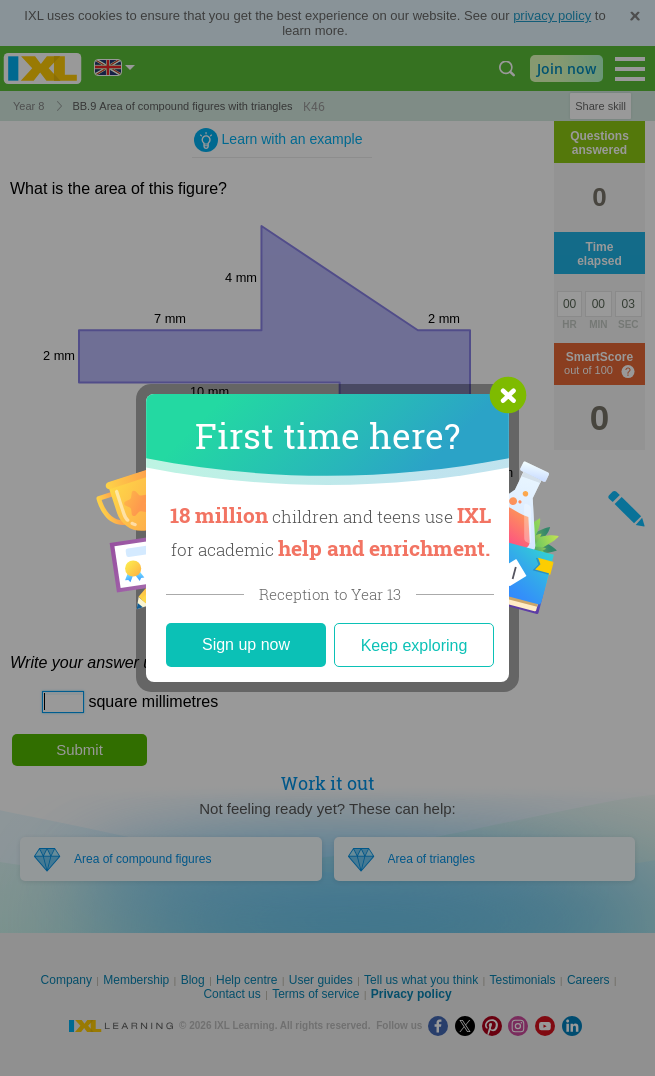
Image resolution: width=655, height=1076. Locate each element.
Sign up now (246, 644)
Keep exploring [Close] (414, 645)
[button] (508, 395)
